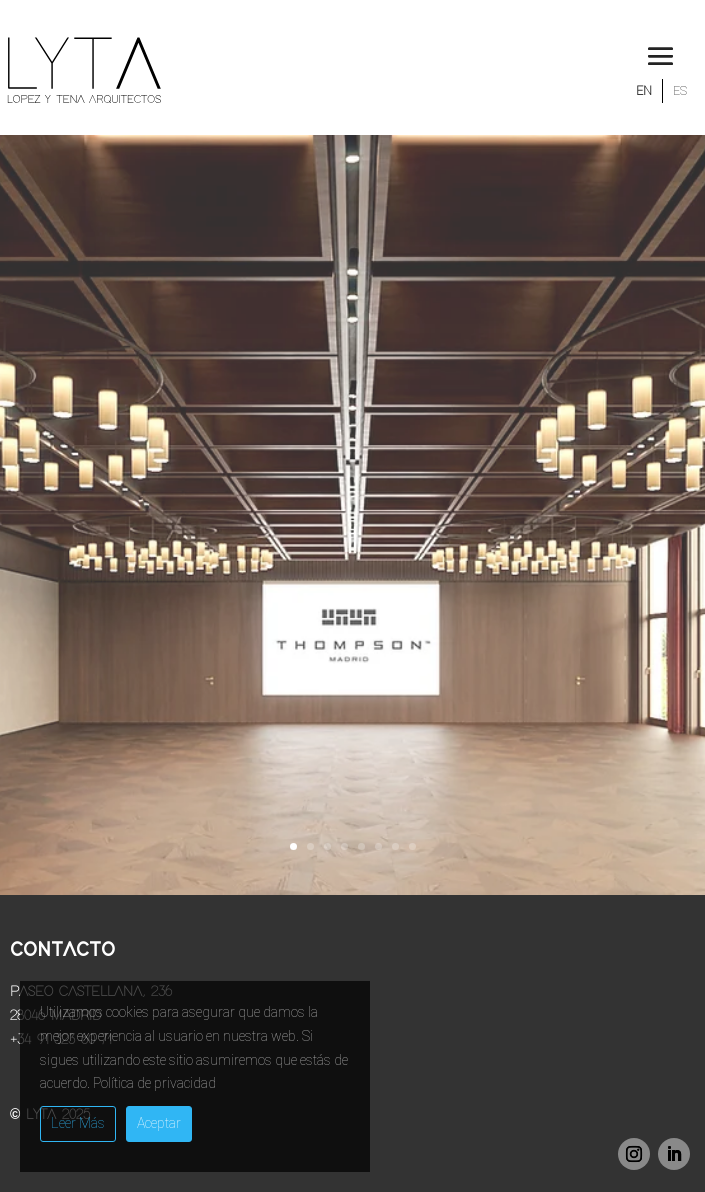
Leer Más (78, 1123)
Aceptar (159, 1123)
